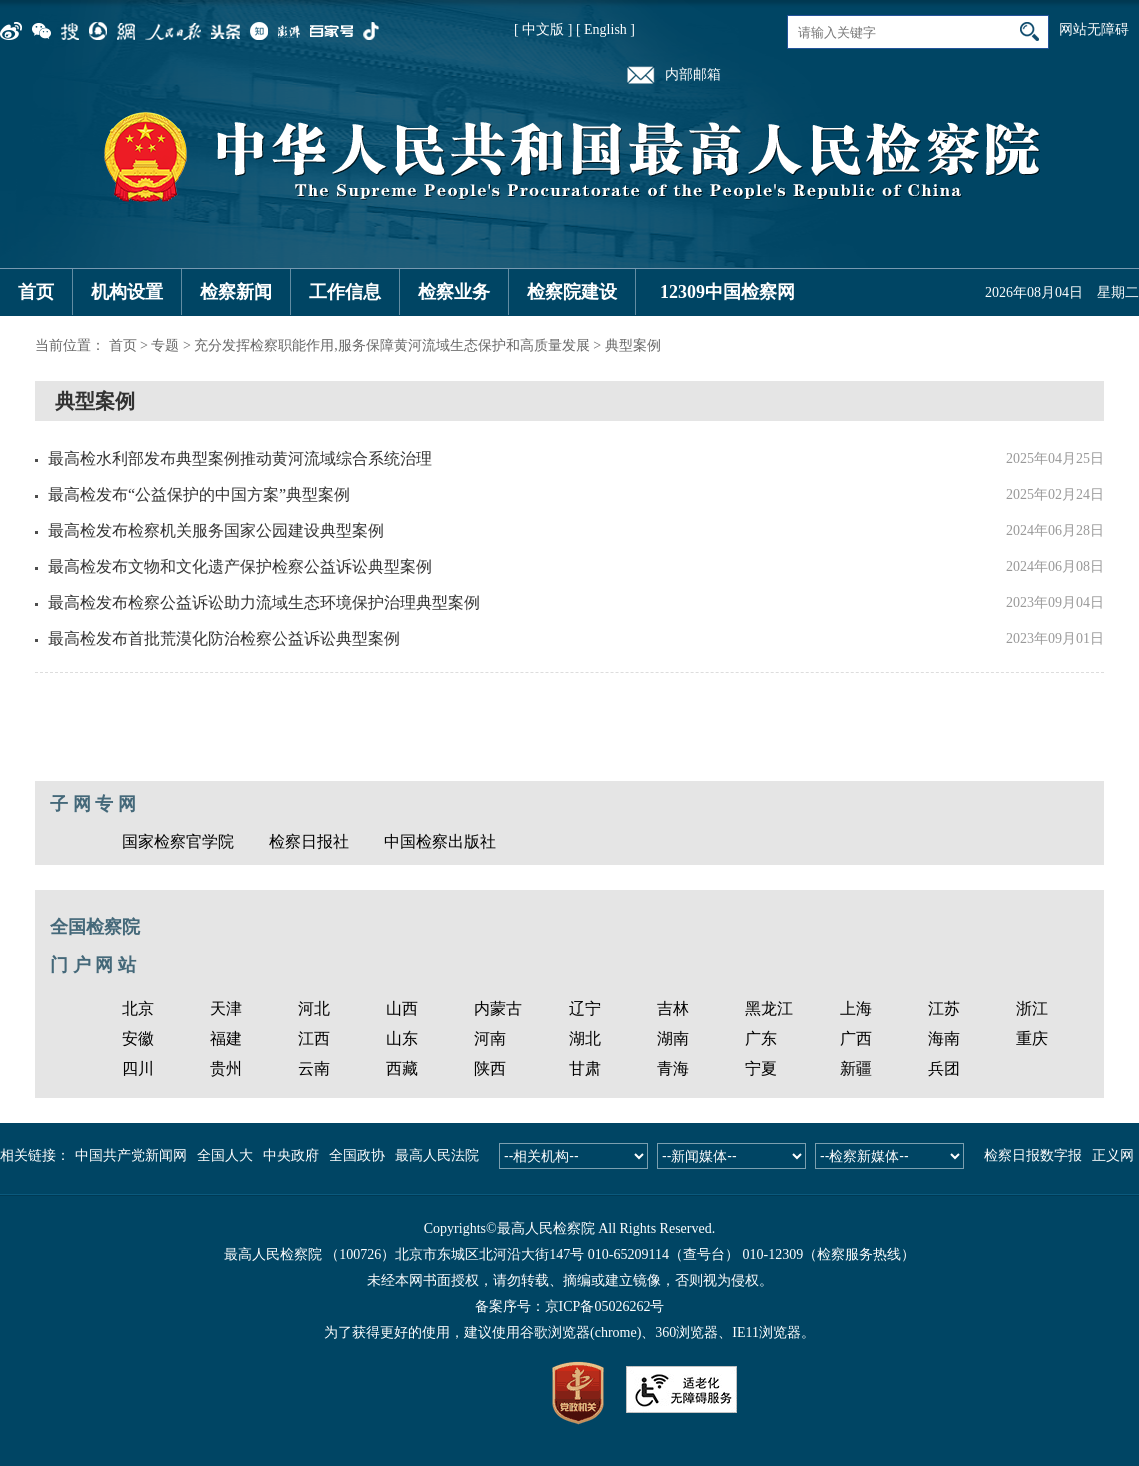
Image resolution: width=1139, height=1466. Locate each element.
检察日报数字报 (1033, 1155)
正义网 (1113, 1155)
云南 (314, 1068)
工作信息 (345, 292)
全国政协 (357, 1155)
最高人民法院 (437, 1155)
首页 (36, 292)
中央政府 (291, 1155)
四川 (138, 1068)
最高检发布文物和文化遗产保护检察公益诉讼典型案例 (240, 566)
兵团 (944, 1068)
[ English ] (605, 29)
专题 (165, 345)
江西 (314, 1038)
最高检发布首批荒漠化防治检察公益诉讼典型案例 (224, 638)
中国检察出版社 (440, 841)
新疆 (856, 1068)
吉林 (673, 1008)
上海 (856, 1008)
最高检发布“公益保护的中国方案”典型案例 (199, 494)
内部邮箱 (693, 74)
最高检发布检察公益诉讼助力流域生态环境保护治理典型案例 (264, 602)
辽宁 (585, 1008)
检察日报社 (309, 841)
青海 (673, 1068)
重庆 (1032, 1038)
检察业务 (454, 292)
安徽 (138, 1038)
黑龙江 (769, 1008)
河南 (490, 1038)
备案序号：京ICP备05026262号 (570, 1306)
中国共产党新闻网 (131, 1155)
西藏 (402, 1068)
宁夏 (761, 1068)
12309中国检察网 (727, 292)
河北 (314, 1008)
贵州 (226, 1068)
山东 (402, 1038)
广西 (856, 1038)
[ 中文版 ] (543, 29)
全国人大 (225, 1155)
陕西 (490, 1068)
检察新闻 (236, 292)
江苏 (944, 1008)
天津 (226, 1008)
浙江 (1032, 1008)
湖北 (585, 1038)
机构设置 (127, 292)
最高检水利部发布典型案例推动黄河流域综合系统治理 (240, 458)
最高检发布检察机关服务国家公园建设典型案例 (216, 530)
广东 (761, 1038)
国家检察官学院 (178, 841)
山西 (402, 1008)
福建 (226, 1038)
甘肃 (585, 1068)
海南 (944, 1038)
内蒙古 (498, 1008)
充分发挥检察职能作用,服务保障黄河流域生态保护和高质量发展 (392, 345)
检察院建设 (572, 292)
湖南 (673, 1038)
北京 (138, 1008)
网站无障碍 (1094, 29)
